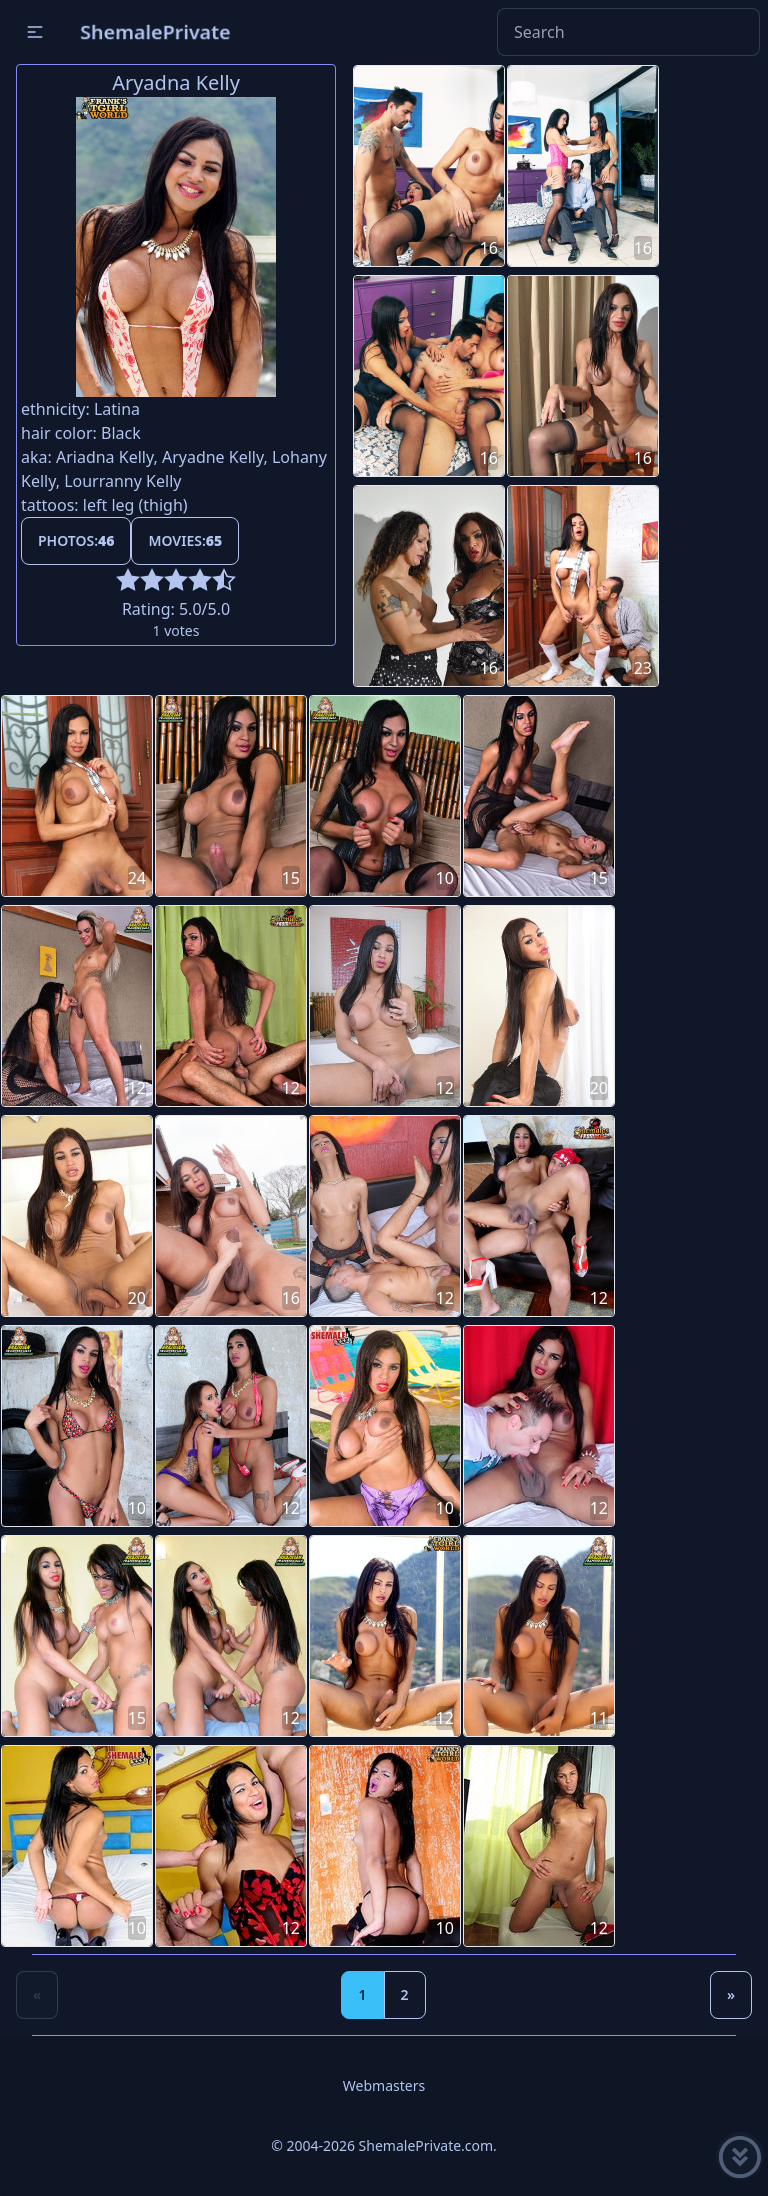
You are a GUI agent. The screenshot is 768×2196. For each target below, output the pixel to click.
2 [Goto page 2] (405, 1994)
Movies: (185, 540)
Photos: (76, 540)
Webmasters (384, 2085)
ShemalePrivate (155, 31)
